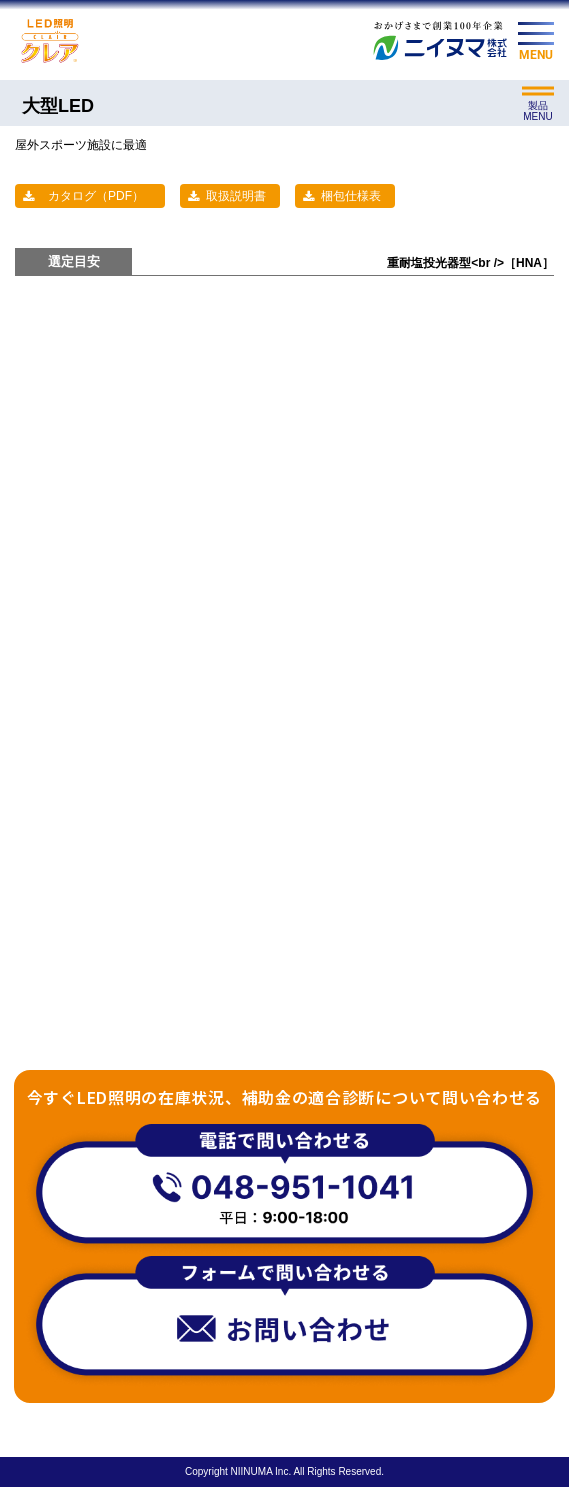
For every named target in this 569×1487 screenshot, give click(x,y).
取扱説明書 (236, 196)
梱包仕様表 (351, 196)
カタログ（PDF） (96, 196)
